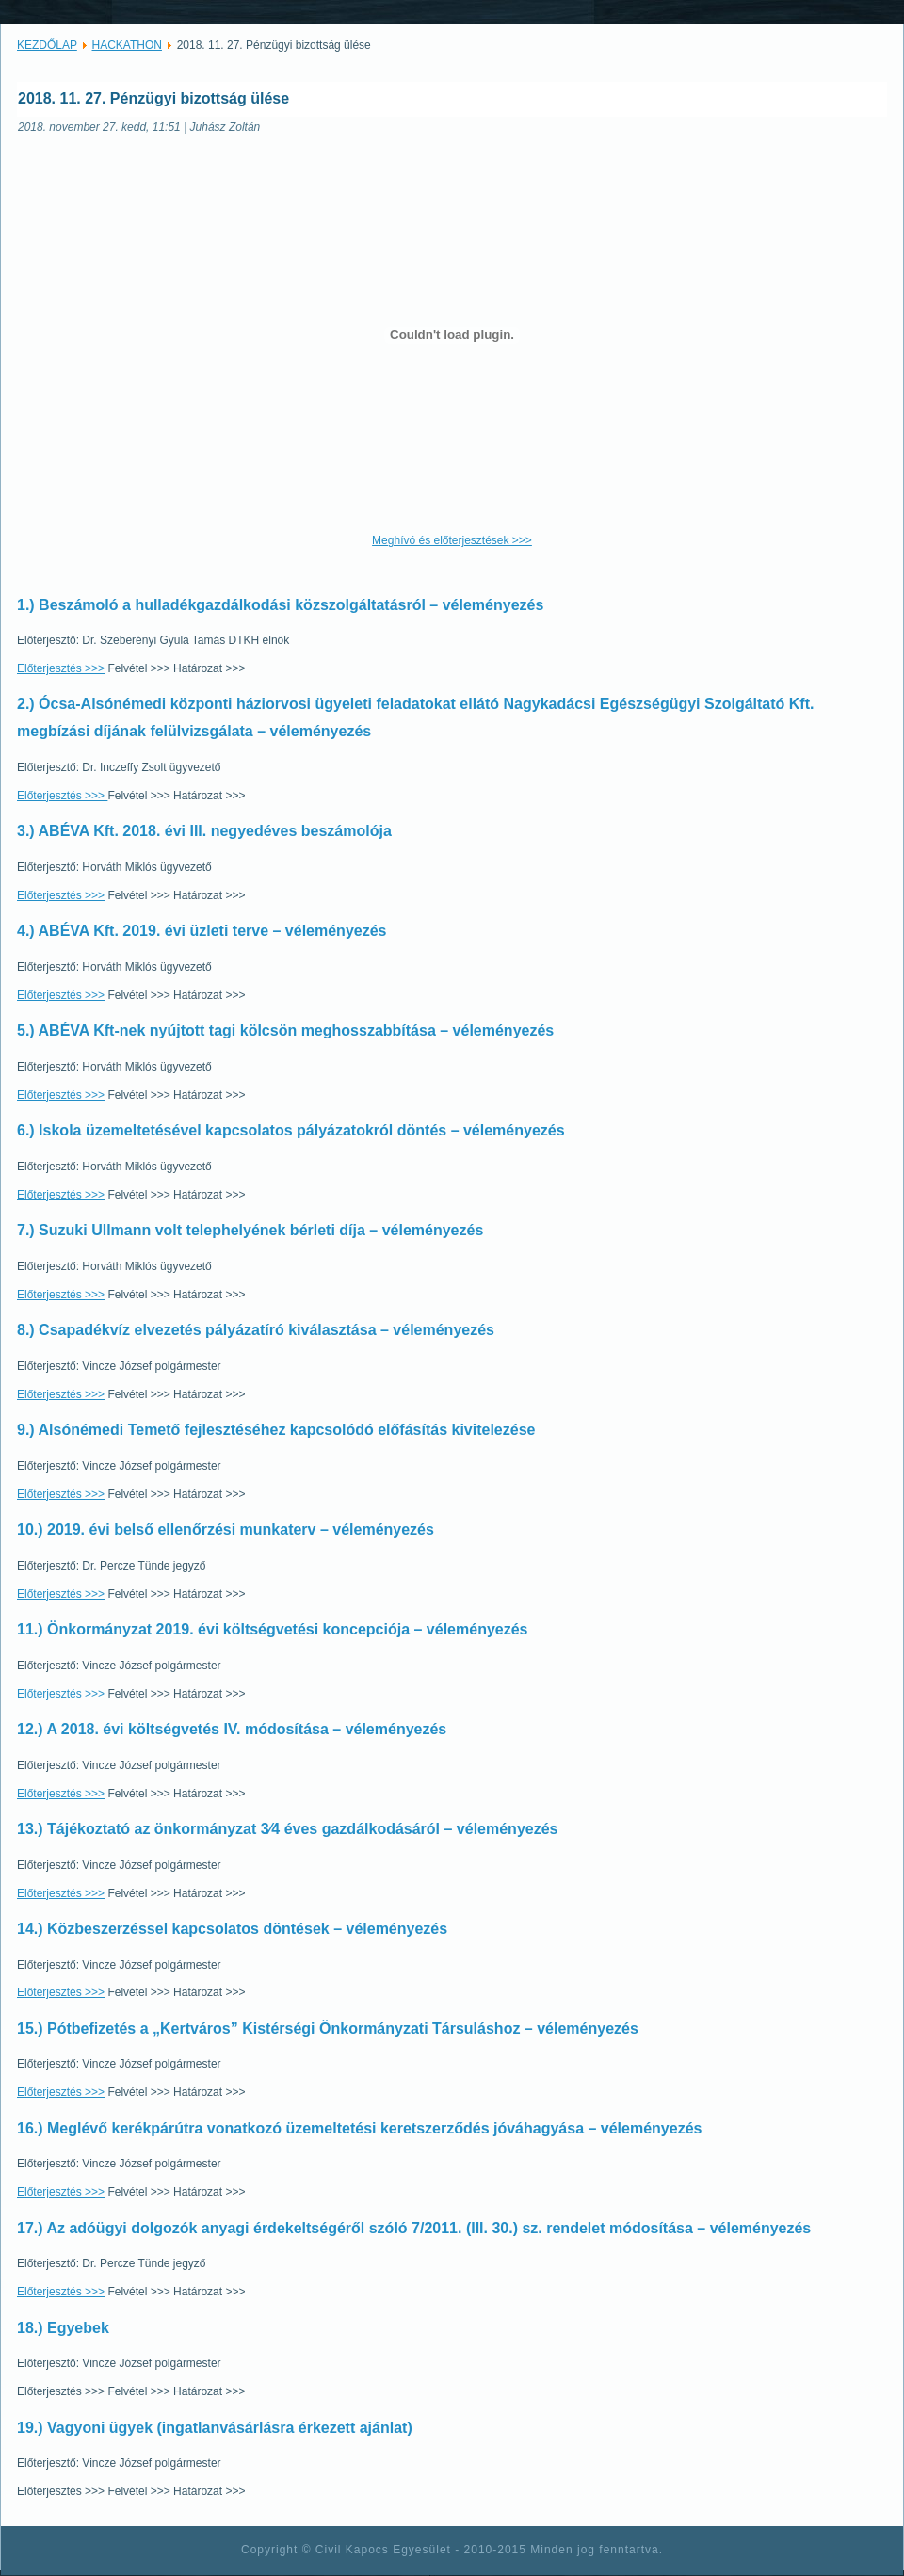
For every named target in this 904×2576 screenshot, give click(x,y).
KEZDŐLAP (47, 45)
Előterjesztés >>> (61, 668)
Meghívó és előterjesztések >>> (452, 540)
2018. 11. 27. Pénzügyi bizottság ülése (153, 98)
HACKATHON (127, 45)
